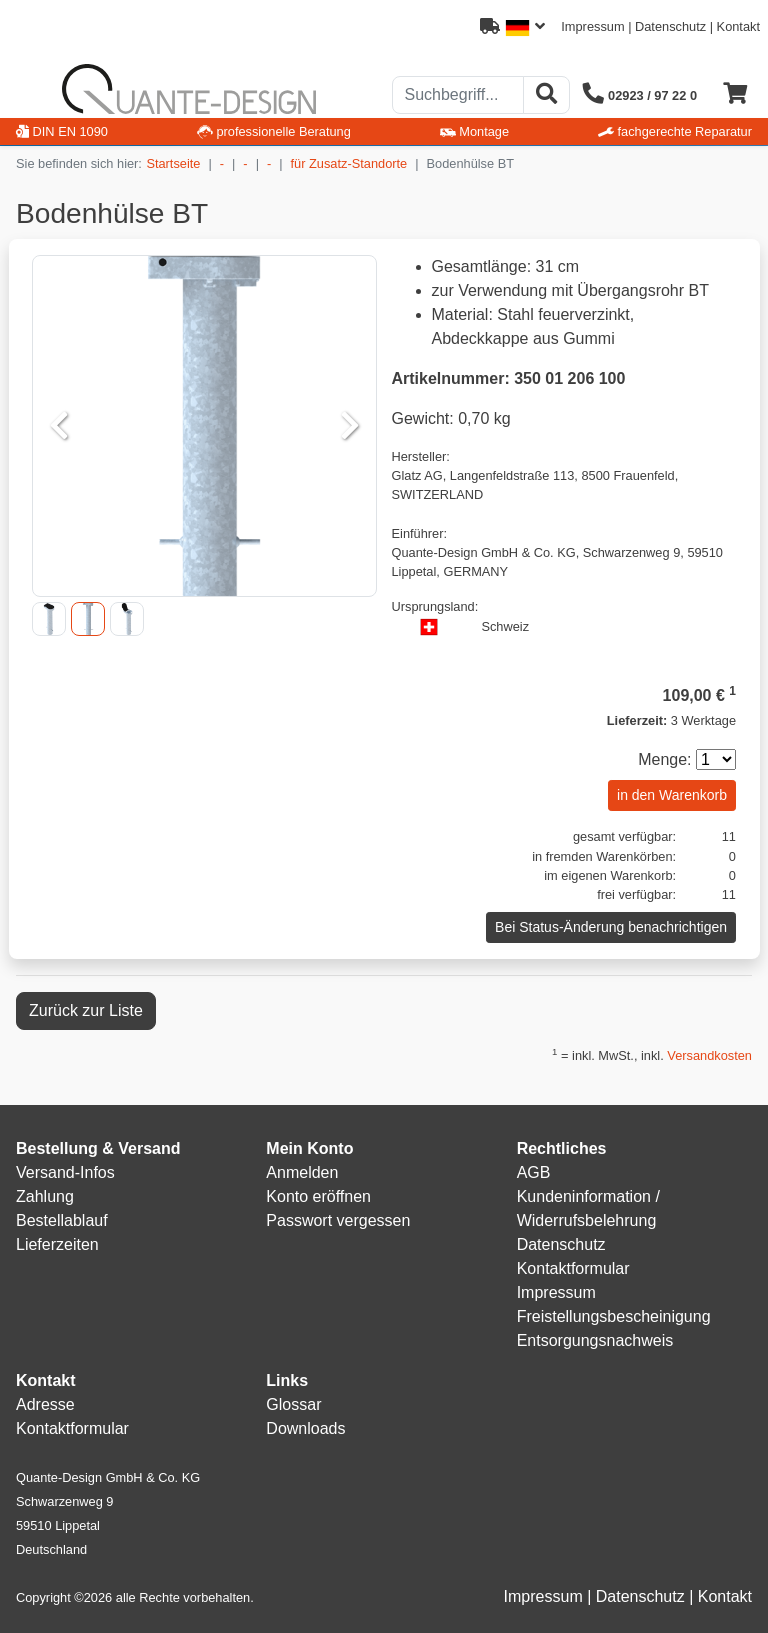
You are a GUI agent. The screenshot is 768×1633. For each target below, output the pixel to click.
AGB (534, 1172)
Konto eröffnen (318, 1196)
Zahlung (45, 1196)
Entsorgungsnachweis (595, 1340)
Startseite (173, 163)
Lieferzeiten (57, 1244)
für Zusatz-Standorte (349, 163)
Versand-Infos (65, 1172)
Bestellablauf (62, 1220)
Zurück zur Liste (86, 1010)
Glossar (293, 1404)
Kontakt (738, 26)
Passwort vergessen (338, 1220)
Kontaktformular (573, 1268)
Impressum (592, 26)
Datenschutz (670, 26)
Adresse (45, 1404)
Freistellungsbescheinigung (614, 1316)
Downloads (305, 1428)
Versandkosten (709, 1055)
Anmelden (302, 1172)
